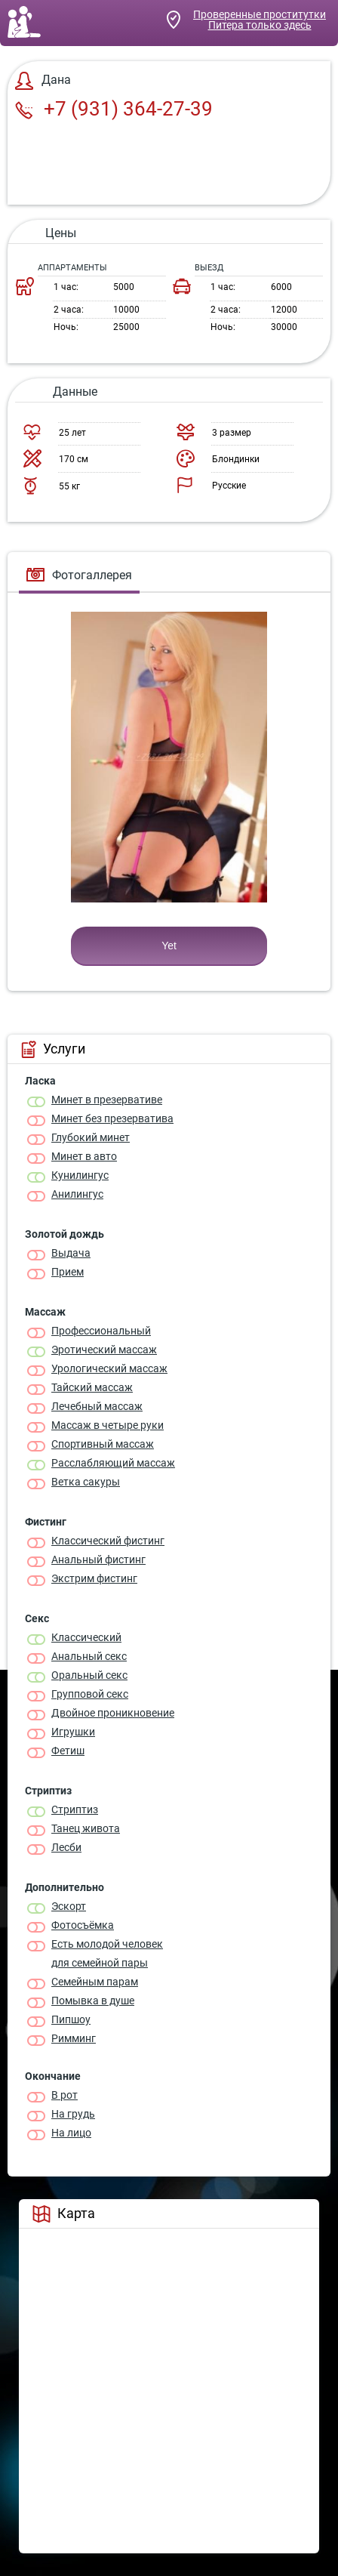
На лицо (71, 2133)
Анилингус (77, 1194)
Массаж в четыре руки (107, 1425)
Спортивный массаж (102, 1444)
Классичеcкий (86, 1637)
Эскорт (68, 1906)
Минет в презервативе (106, 1100)
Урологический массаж (109, 1368)
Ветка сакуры (85, 1482)
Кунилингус (80, 1175)
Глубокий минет (90, 1137)
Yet (169, 945)
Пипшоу (71, 2019)
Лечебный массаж (97, 1406)
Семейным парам (94, 1982)
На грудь (73, 2114)
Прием (67, 1272)
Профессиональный (101, 1331)
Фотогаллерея (79, 575)
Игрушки (73, 1732)
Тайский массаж (92, 1387)
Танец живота (85, 1828)
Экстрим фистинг (94, 1578)
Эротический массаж (104, 1350)
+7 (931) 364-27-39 (114, 108)
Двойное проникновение (112, 1713)
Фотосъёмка (82, 1925)
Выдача (71, 1253)
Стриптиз (74, 1809)
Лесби (66, 1847)
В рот (64, 2095)
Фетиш (67, 1751)
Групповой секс (89, 1694)
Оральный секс (89, 1675)
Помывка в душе (92, 2000)
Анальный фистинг (98, 1559)
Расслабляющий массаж (113, 1463)
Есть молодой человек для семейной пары (107, 1953)
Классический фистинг (107, 1541)
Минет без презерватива (112, 1118)
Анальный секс (89, 1656)
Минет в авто (84, 1156)
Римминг (73, 2038)
